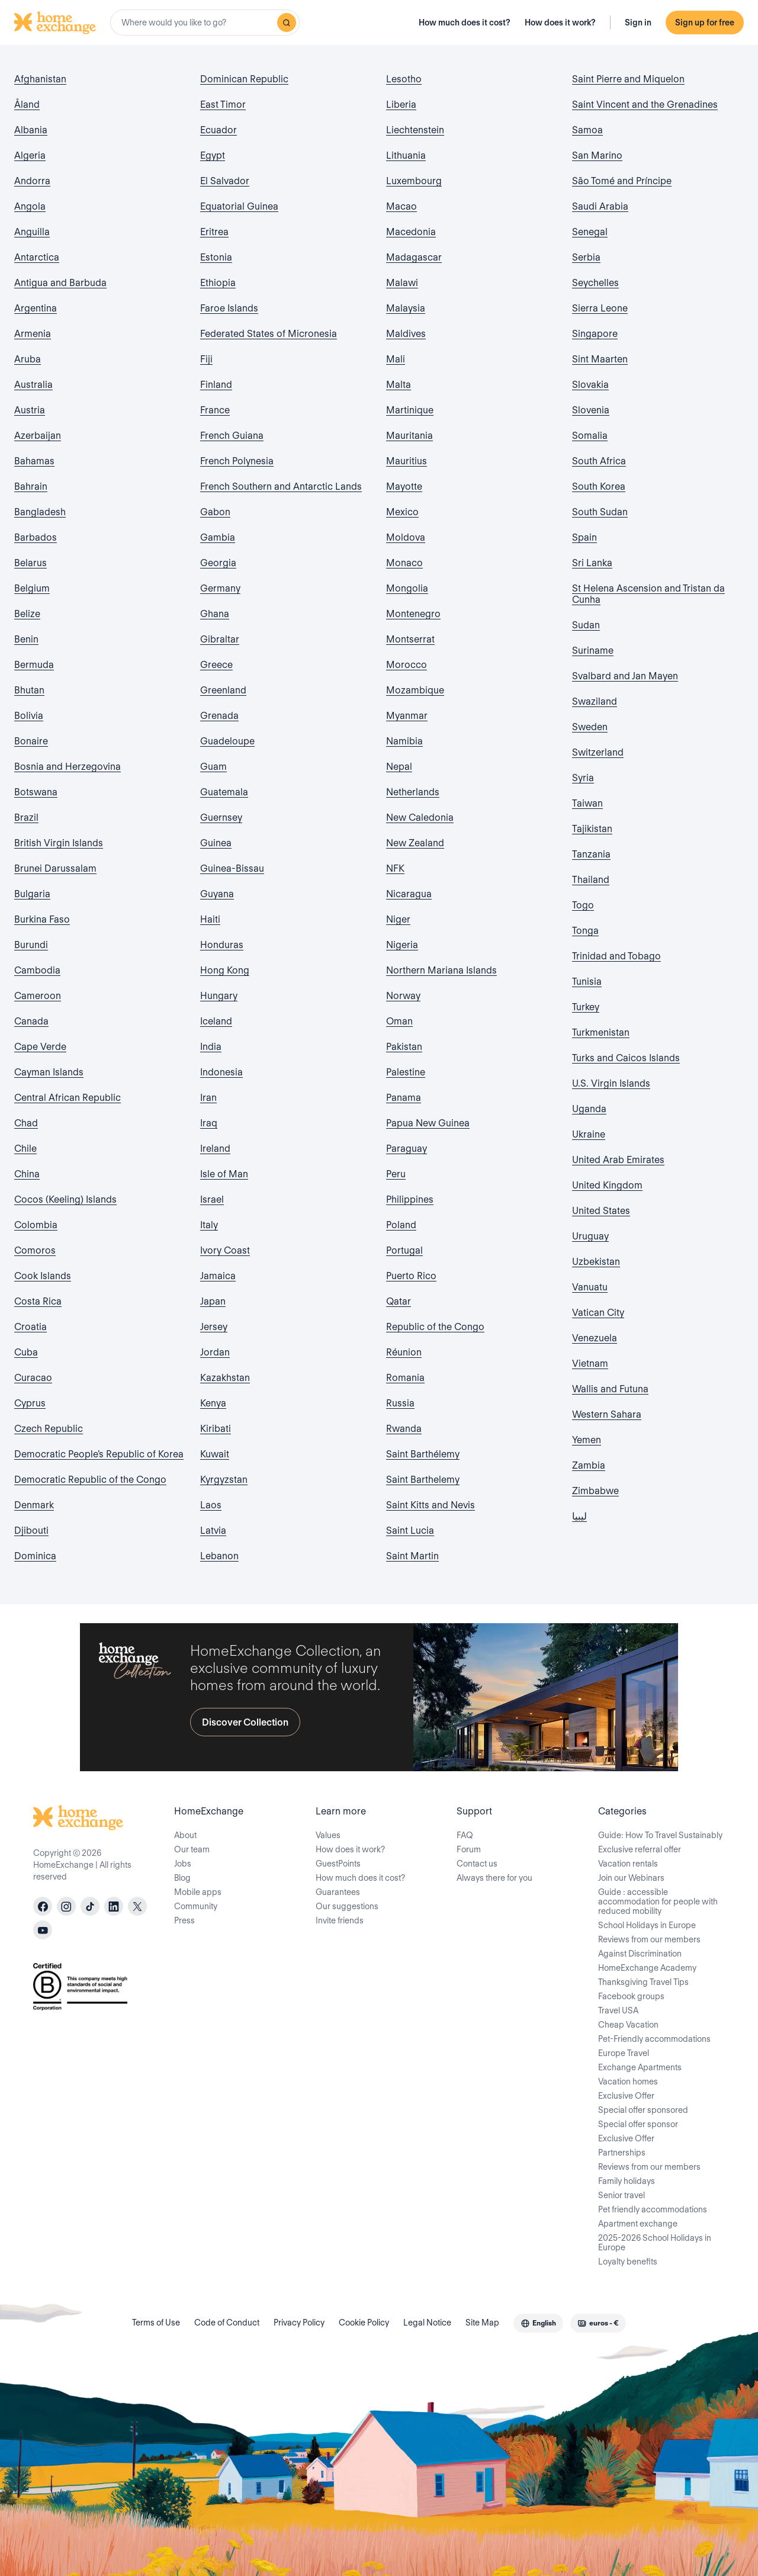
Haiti (210, 919)
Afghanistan (40, 79)
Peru (396, 1174)
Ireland (215, 1148)
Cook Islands (42, 1275)
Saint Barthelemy (423, 1479)
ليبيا (579, 1516)
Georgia (218, 562)
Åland (27, 104)
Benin (26, 639)
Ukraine (588, 1134)
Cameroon (37, 995)
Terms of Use (156, 2322)
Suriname (593, 650)
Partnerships (621, 2152)
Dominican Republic (244, 79)
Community (195, 1906)
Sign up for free (704, 22)
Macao (401, 206)
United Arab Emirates (618, 1159)
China (27, 1174)
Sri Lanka (592, 562)
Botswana (35, 792)
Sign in (638, 22)
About (185, 1835)
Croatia (30, 1326)
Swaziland (594, 701)
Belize (27, 613)
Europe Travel (623, 2053)
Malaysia (405, 308)
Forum (469, 1849)
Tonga (585, 930)
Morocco (406, 664)
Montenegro (413, 613)
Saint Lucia (410, 1530)
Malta (398, 384)
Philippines (409, 1199)
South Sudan (600, 512)
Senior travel (621, 2195)
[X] (137, 1906)
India (210, 1046)
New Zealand (415, 843)
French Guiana (232, 435)
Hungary (218, 995)
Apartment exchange (637, 2223)
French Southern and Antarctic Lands (281, 486)
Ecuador (218, 130)
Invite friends (340, 1920)
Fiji (206, 359)
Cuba (26, 1352)
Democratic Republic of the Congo (90, 1479)
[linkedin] (113, 1906)
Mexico (402, 512)
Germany (220, 588)
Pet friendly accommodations (652, 2209)
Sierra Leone (600, 308)
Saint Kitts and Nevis (430, 1505)
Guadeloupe (227, 741)
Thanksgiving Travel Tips (643, 1982)
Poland (401, 1225)
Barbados (35, 537)
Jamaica (218, 1275)
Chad (26, 1123)
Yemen (586, 1440)
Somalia (590, 435)
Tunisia (587, 981)
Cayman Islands (48, 1072)
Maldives (406, 333)
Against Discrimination (640, 1953)
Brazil (26, 817)
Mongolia (407, 588)
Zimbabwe (595, 1490)
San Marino (597, 155)
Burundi (31, 944)
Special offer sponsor (638, 2124)
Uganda (589, 1108)
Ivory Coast (225, 1250)
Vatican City (598, 1312)
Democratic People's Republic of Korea (99, 1454)
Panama (403, 1097)
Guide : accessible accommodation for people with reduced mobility (658, 1901)
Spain (584, 537)
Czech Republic (48, 1428)
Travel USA (618, 2010)
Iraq (208, 1123)
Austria (29, 410)
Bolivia (28, 715)
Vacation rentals (628, 1863)
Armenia (32, 333)
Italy (209, 1225)
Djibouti (31, 1530)
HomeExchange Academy (647, 1968)
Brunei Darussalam (55, 868)
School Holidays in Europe (647, 1925)
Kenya (213, 1403)
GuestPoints (338, 1863)
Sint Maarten (600, 359)
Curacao (33, 1377)
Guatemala (224, 792)
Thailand (590, 879)
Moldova (405, 537)
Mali (395, 359)
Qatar (398, 1301)
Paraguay (406, 1148)
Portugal (404, 1250)
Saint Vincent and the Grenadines (645, 104)
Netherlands (412, 792)
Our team (192, 1849)
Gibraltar (219, 639)
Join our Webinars (631, 1878)
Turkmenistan (600, 1032)
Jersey (213, 1326)
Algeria (30, 155)
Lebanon (219, 1556)
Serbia (586, 257)
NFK (395, 868)
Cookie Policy (364, 2322)
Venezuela (594, 1338)
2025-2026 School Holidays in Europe (654, 2242)
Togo (583, 905)
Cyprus (30, 1403)
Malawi (402, 282)
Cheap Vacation (628, 2024)
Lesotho (404, 79)
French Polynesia (237, 461)
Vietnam (590, 1363)
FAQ (465, 1835)
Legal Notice (427, 2322)
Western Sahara (606, 1414)
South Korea (598, 486)
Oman (399, 1021)
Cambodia (37, 970)
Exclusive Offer (626, 2095)
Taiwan (587, 803)
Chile (25, 1148)
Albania (30, 130)
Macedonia (411, 231)
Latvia (213, 1530)
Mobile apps (197, 1892)
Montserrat (410, 639)
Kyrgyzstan (224, 1479)
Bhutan (29, 690)
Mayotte (404, 486)
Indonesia (221, 1072)
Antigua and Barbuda (60, 282)
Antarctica (36, 257)
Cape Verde (40, 1046)
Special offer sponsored (643, 2110)
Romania (405, 1377)
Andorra (32, 181)
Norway (403, 995)
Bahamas (34, 461)
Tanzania (591, 854)
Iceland (216, 1021)
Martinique (409, 410)
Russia (400, 1403)
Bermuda (34, 664)
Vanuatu (590, 1287)
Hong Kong (224, 970)
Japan (213, 1301)
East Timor (223, 104)
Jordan (215, 1352)
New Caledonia (420, 817)
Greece (216, 664)
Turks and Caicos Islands (626, 1058)
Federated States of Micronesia (268, 333)
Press (184, 1920)
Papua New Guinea (428, 1123)
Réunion (404, 1352)
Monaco (404, 562)
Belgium (32, 588)
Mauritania (409, 435)
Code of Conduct (226, 2322)
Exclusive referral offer (639, 1849)
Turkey (585, 1007)
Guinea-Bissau (232, 868)
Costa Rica (38, 1301)
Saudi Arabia (600, 206)
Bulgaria (32, 894)
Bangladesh (40, 512)
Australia (33, 384)
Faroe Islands (229, 308)
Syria (583, 777)
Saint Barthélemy (423, 1454)
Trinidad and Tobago (616, 956)
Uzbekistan (596, 1261)
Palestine (405, 1072)
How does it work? (560, 22)
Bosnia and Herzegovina (67, 766)
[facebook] (42, 1906)
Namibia (404, 741)
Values (328, 1835)
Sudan (586, 625)
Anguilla (32, 231)
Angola (30, 206)
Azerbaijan (37, 435)
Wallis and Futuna (610, 1389)
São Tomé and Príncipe (622, 181)
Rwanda (404, 1428)
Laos (210, 1505)
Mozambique (415, 690)
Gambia (217, 537)
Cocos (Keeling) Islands (65, 1199)
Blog (182, 1878)
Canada (31, 1021)
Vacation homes (628, 2081)
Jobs (182, 1863)
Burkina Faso (42, 919)
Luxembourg (414, 181)
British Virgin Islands (58, 843)
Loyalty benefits (627, 2261)
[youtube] (42, 1929)
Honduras (221, 944)
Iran (208, 1097)
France (215, 410)
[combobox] (205, 22)
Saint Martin (412, 1556)
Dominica (35, 1556)
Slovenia (590, 410)
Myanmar (407, 715)
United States (601, 1210)
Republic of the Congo (435, 1326)
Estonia (216, 257)
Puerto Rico (411, 1275)
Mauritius (406, 461)
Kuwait (214, 1454)
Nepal (399, 766)
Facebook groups (631, 1996)
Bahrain (30, 486)
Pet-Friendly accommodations (654, 2039)
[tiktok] (90, 1906)
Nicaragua (409, 894)
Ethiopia (218, 282)
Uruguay (590, 1236)
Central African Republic (67, 1097)
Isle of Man (224, 1174)
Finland (216, 384)
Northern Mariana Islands (441, 970)
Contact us (477, 1863)
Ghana (214, 613)
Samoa (587, 130)
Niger (398, 919)
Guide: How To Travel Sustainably (660, 1835)
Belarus (30, 562)
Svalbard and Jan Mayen (625, 676)
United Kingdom (607, 1185)
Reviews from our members (649, 1939)
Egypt (212, 155)
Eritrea (214, 231)
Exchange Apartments (640, 2067)
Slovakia (590, 384)
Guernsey (221, 817)
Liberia (401, 104)
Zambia (588, 1465)
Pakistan (404, 1046)
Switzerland (598, 752)
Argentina (35, 308)
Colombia (35, 1225)
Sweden (590, 727)
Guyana (217, 894)
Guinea (216, 843)
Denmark (34, 1505)
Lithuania (406, 155)
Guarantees (338, 1892)
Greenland (223, 690)
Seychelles (595, 282)
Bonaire (31, 741)
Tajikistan (592, 828)
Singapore (595, 333)
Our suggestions (347, 1906)
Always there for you (494, 1878)
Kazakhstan (225, 1377)
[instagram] (66, 1906)
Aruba (27, 359)
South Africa (599, 461)
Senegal (590, 231)
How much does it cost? (464, 22)
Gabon (215, 512)
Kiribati (215, 1428)
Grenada (219, 715)
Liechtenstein (415, 130)
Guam (213, 766)
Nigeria (402, 944)
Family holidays (626, 2181)
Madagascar (414, 257)
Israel (212, 1199)
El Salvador (224, 181)
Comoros (35, 1250)
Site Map (482, 2322)
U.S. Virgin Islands (611, 1083)
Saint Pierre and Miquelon (628, 79)
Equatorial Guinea (239, 206)
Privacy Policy (299, 2322)
